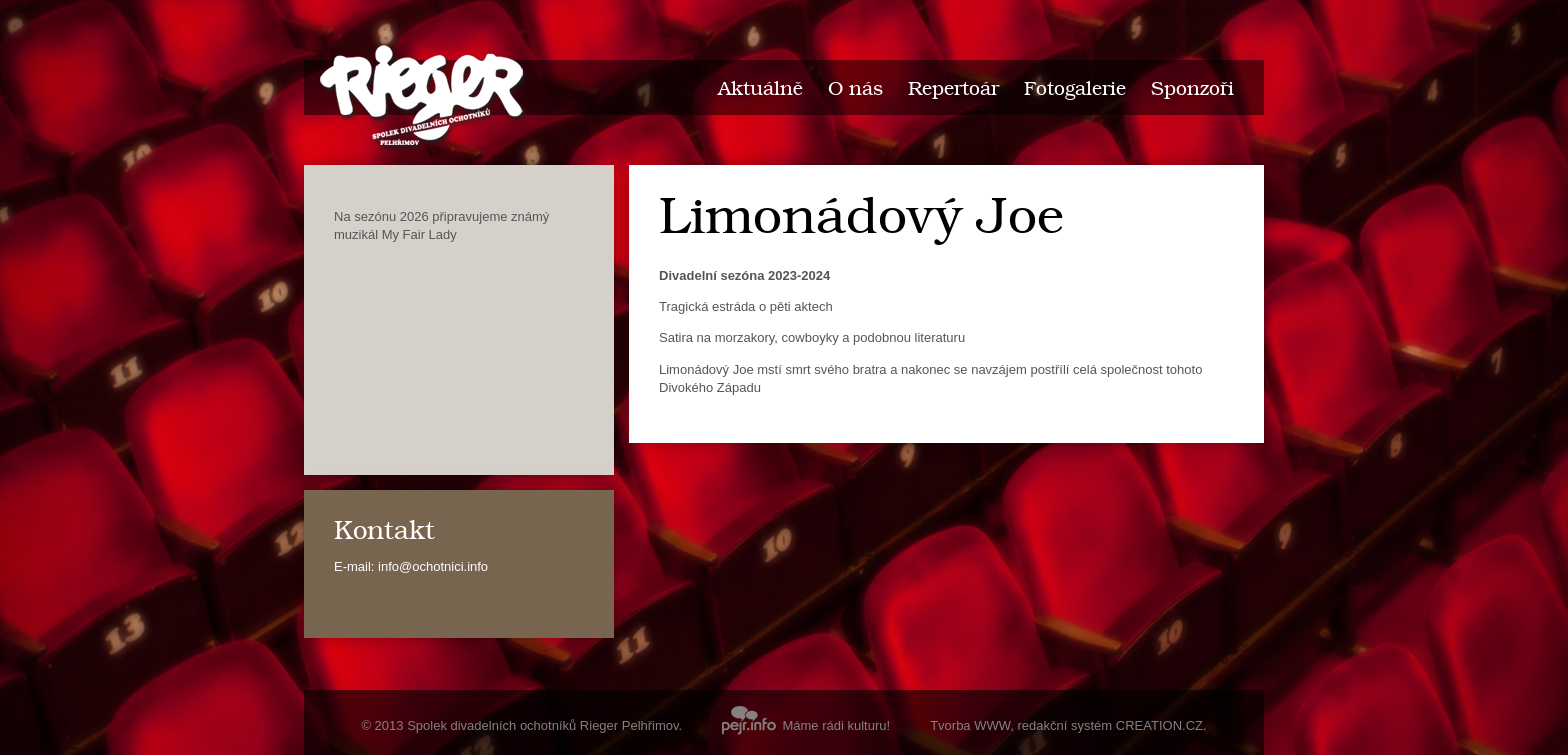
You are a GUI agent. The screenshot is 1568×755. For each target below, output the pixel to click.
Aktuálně (760, 90)
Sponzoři (1192, 90)
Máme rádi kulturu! (806, 725)
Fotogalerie (1075, 90)
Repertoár (953, 90)
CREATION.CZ (1159, 725)
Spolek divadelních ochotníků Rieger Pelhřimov (542, 725)
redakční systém (1065, 725)
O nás (855, 90)
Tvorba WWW (970, 725)
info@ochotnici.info (433, 566)
